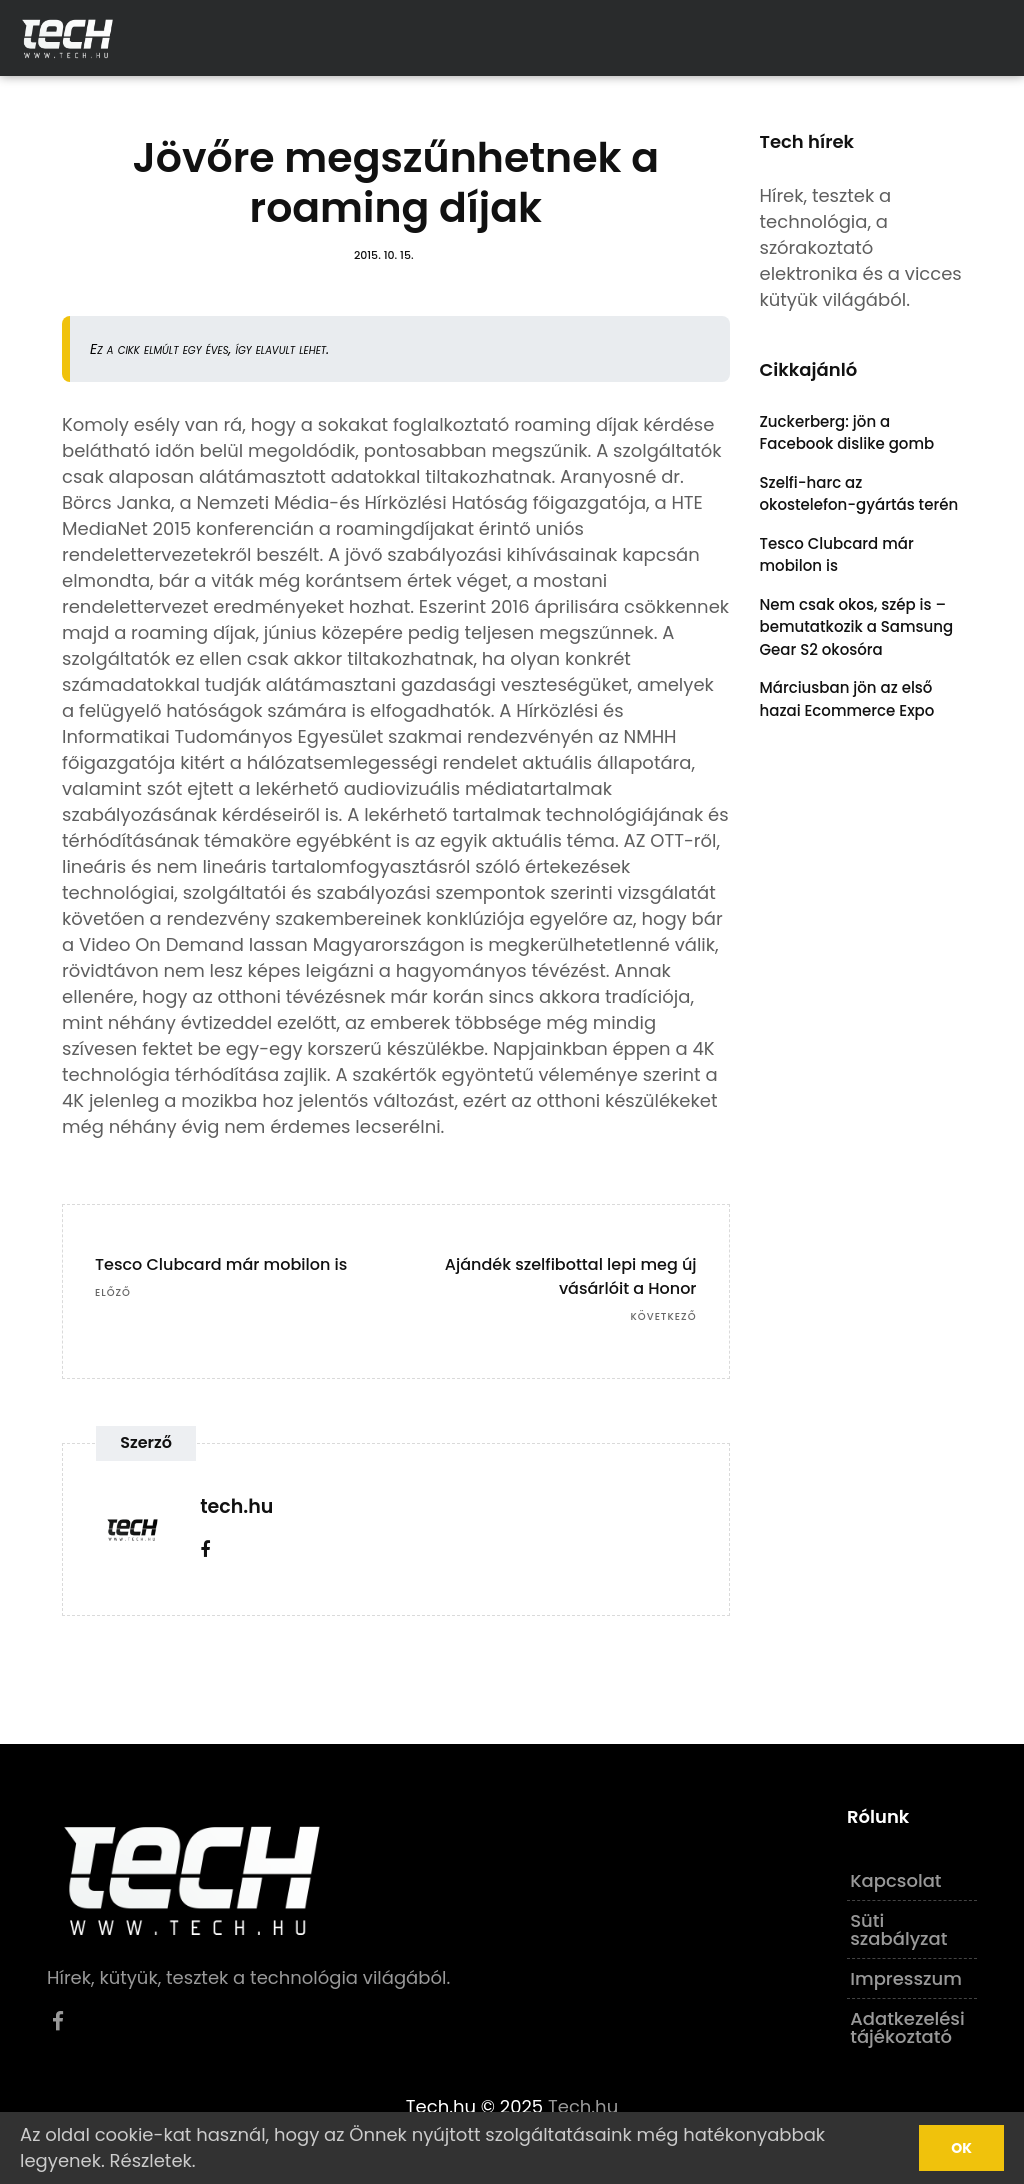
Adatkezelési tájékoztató (907, 2027)
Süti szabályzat (898, 1929)
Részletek (151, 2160)
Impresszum (906, 1978)
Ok (961, 2148)
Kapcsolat (895, 1880)
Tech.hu (583, 2106)
